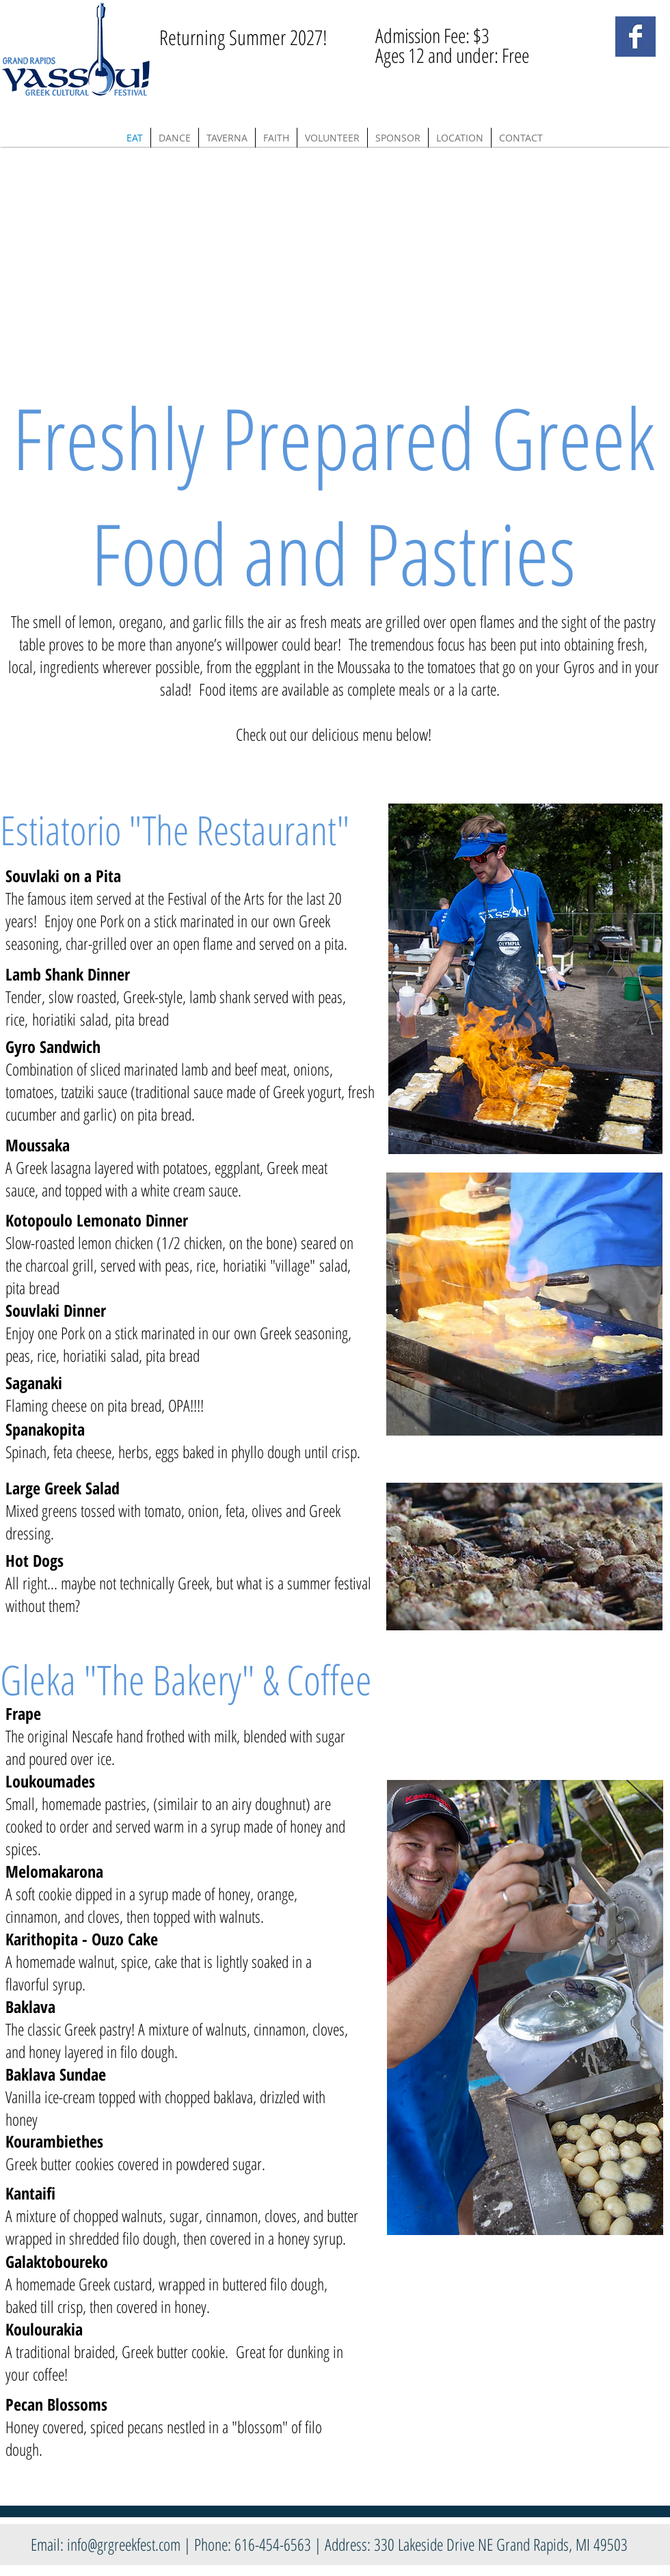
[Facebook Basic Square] (635, 36)
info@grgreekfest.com (123, 2544)
